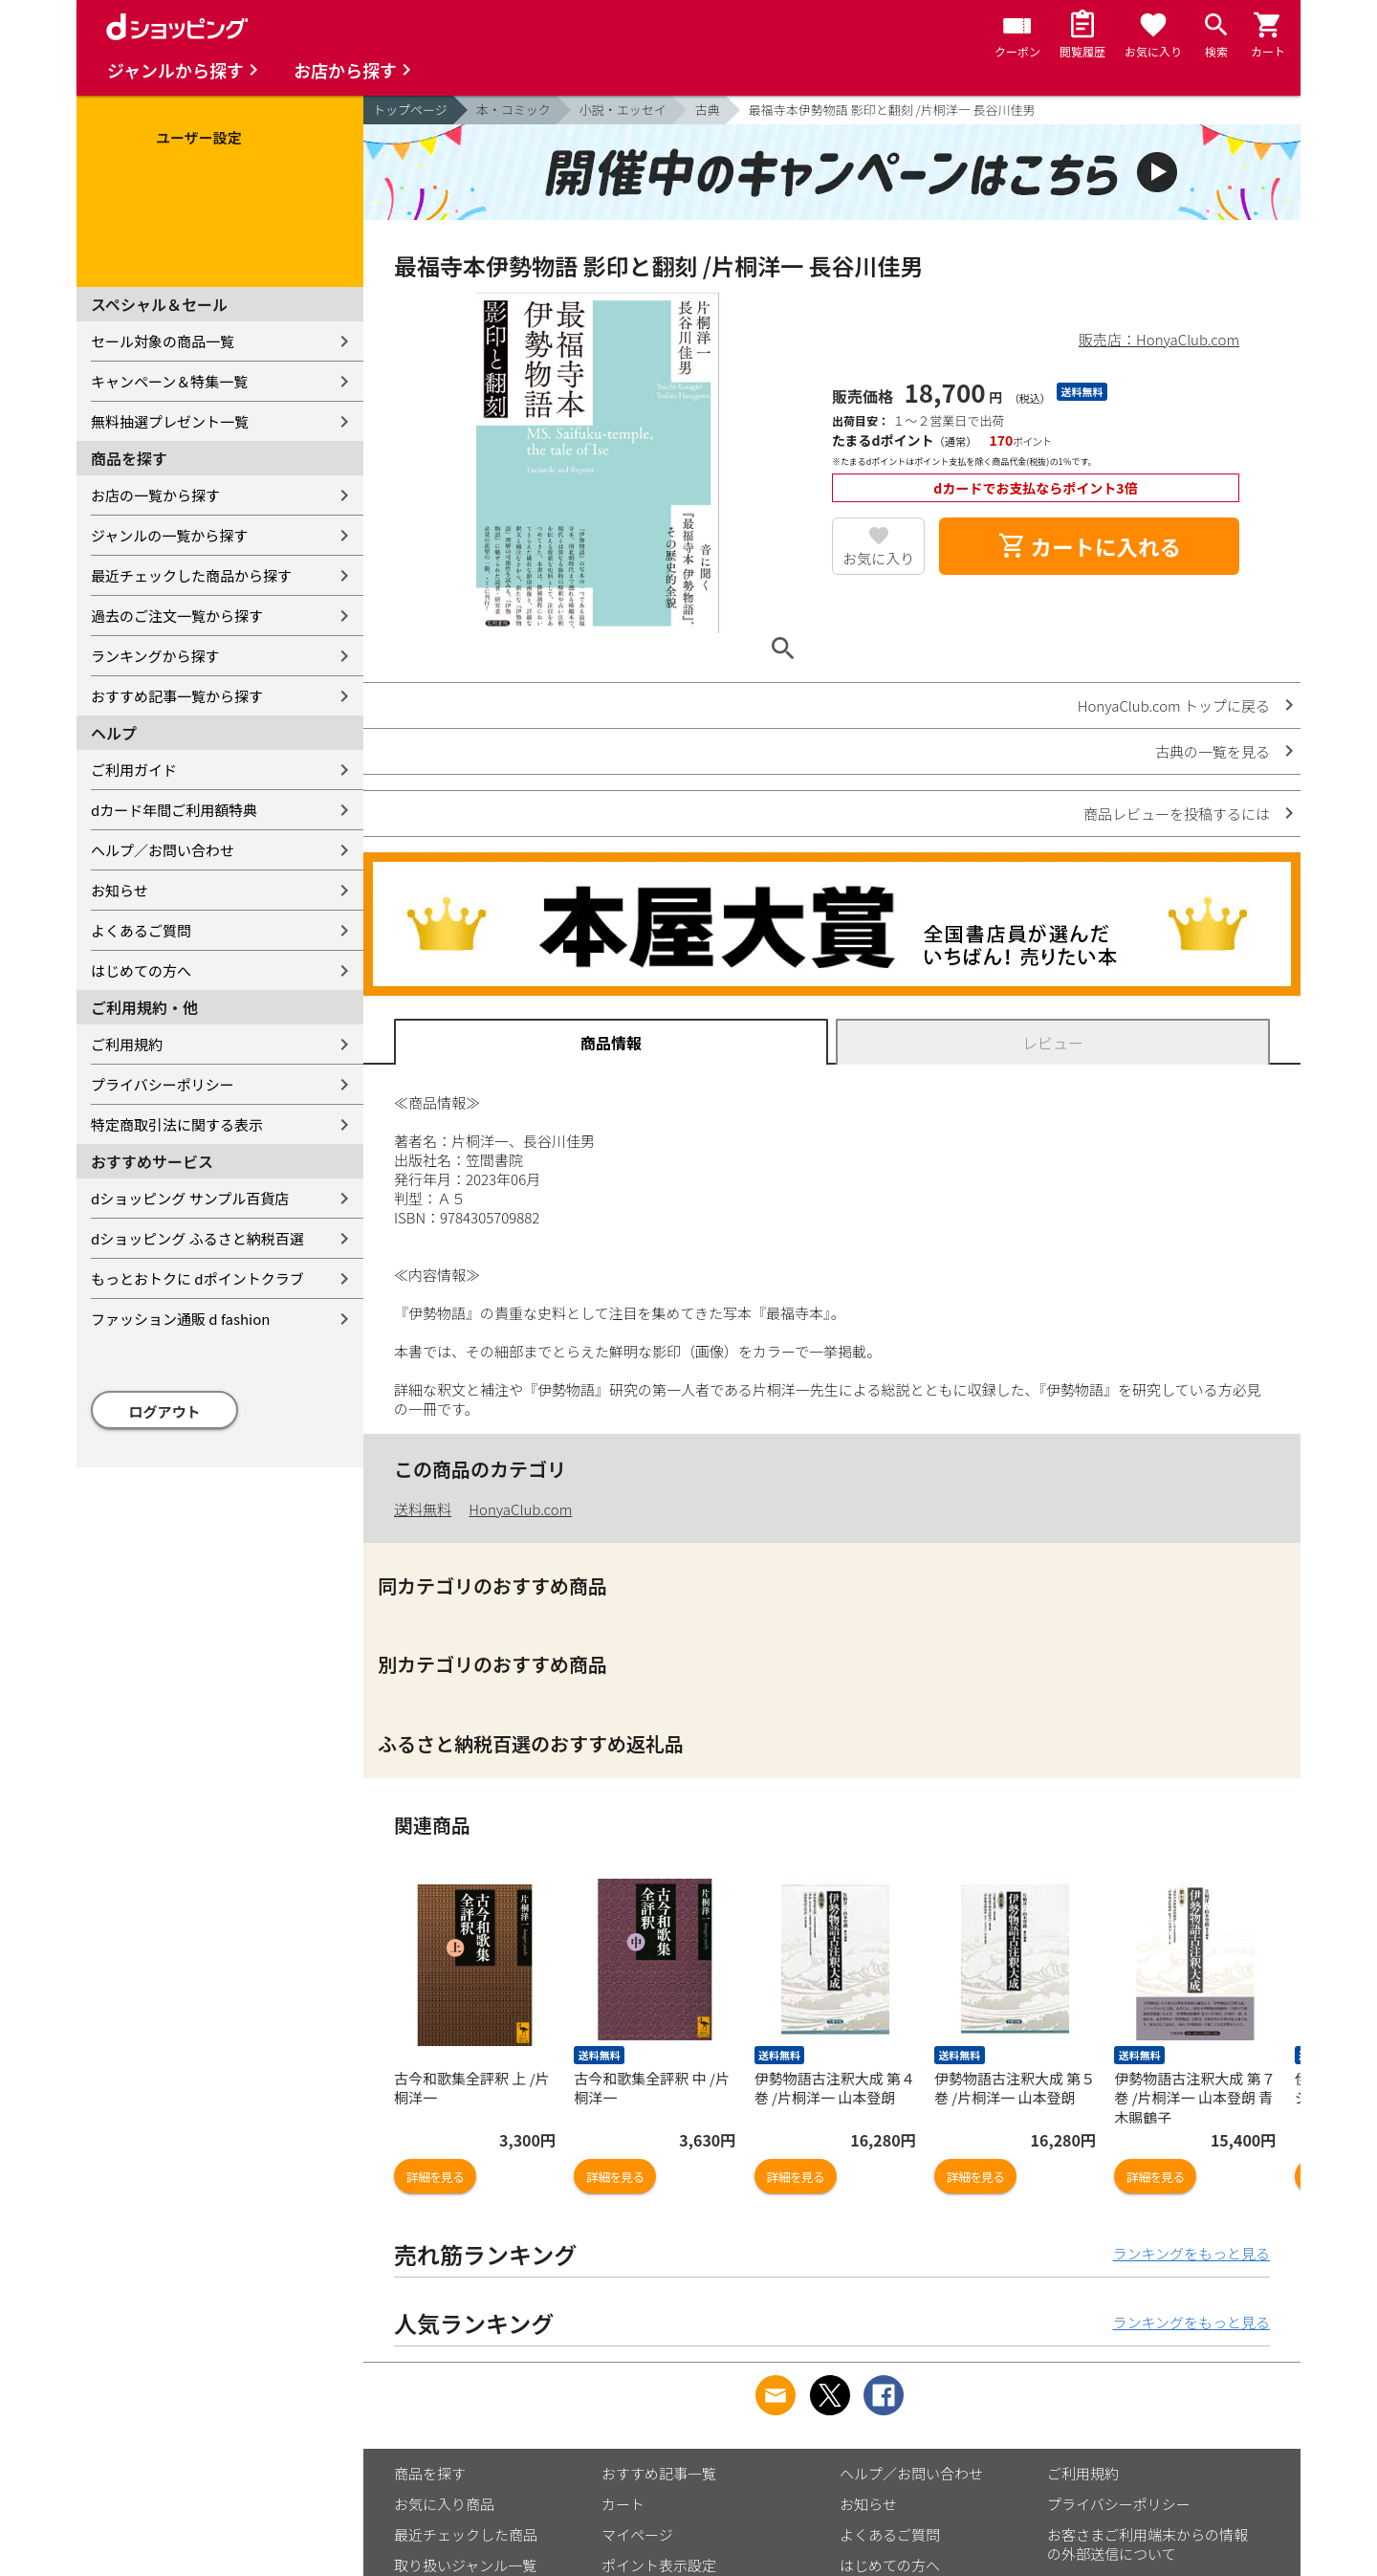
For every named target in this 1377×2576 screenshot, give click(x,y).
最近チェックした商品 (465, 2534)
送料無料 (422, 1509)
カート (623, 2504)
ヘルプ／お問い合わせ (162, 850)
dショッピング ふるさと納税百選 (197, 1238)
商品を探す (430, 2473)
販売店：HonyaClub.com (1159, 339)
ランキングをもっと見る (1191, 2253)
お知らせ (119, 890)
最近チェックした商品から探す (191, 575)
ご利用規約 (127, 1044)
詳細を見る (435, 2177)
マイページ (637, 2534)
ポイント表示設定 (658, 2565)
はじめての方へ (141, 970)
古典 (707, 109)
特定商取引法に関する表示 (177, 1124)
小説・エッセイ (623, 109)
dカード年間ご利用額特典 (174, 810)
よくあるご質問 (141, 930)
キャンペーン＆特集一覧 (169, 381)
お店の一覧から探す (155, 495)
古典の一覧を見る (1212, 751)
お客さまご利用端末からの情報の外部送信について (1147, 2544)
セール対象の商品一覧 (162, 341)
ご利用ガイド (134, 770)
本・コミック (513, 109)
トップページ (410, 109)
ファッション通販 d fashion (180, 1319)
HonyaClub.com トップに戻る (1174, 705)
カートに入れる (1089, 546)
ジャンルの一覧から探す (169, 535)
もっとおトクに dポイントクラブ (197, 1278)
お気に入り (878, 558)
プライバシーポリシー (162, 1084)
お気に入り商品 (444, 2504)
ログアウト (165, 1411)
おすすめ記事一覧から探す (177, 696)
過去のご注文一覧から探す (177, 615)
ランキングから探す (155, 656)
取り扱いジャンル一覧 (465, 2565)
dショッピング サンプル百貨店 (190, 1198)
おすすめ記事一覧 (658, 2473)
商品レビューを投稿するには (1176, 813)
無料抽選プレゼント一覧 (170, 421)
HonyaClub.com (520, 1509)
